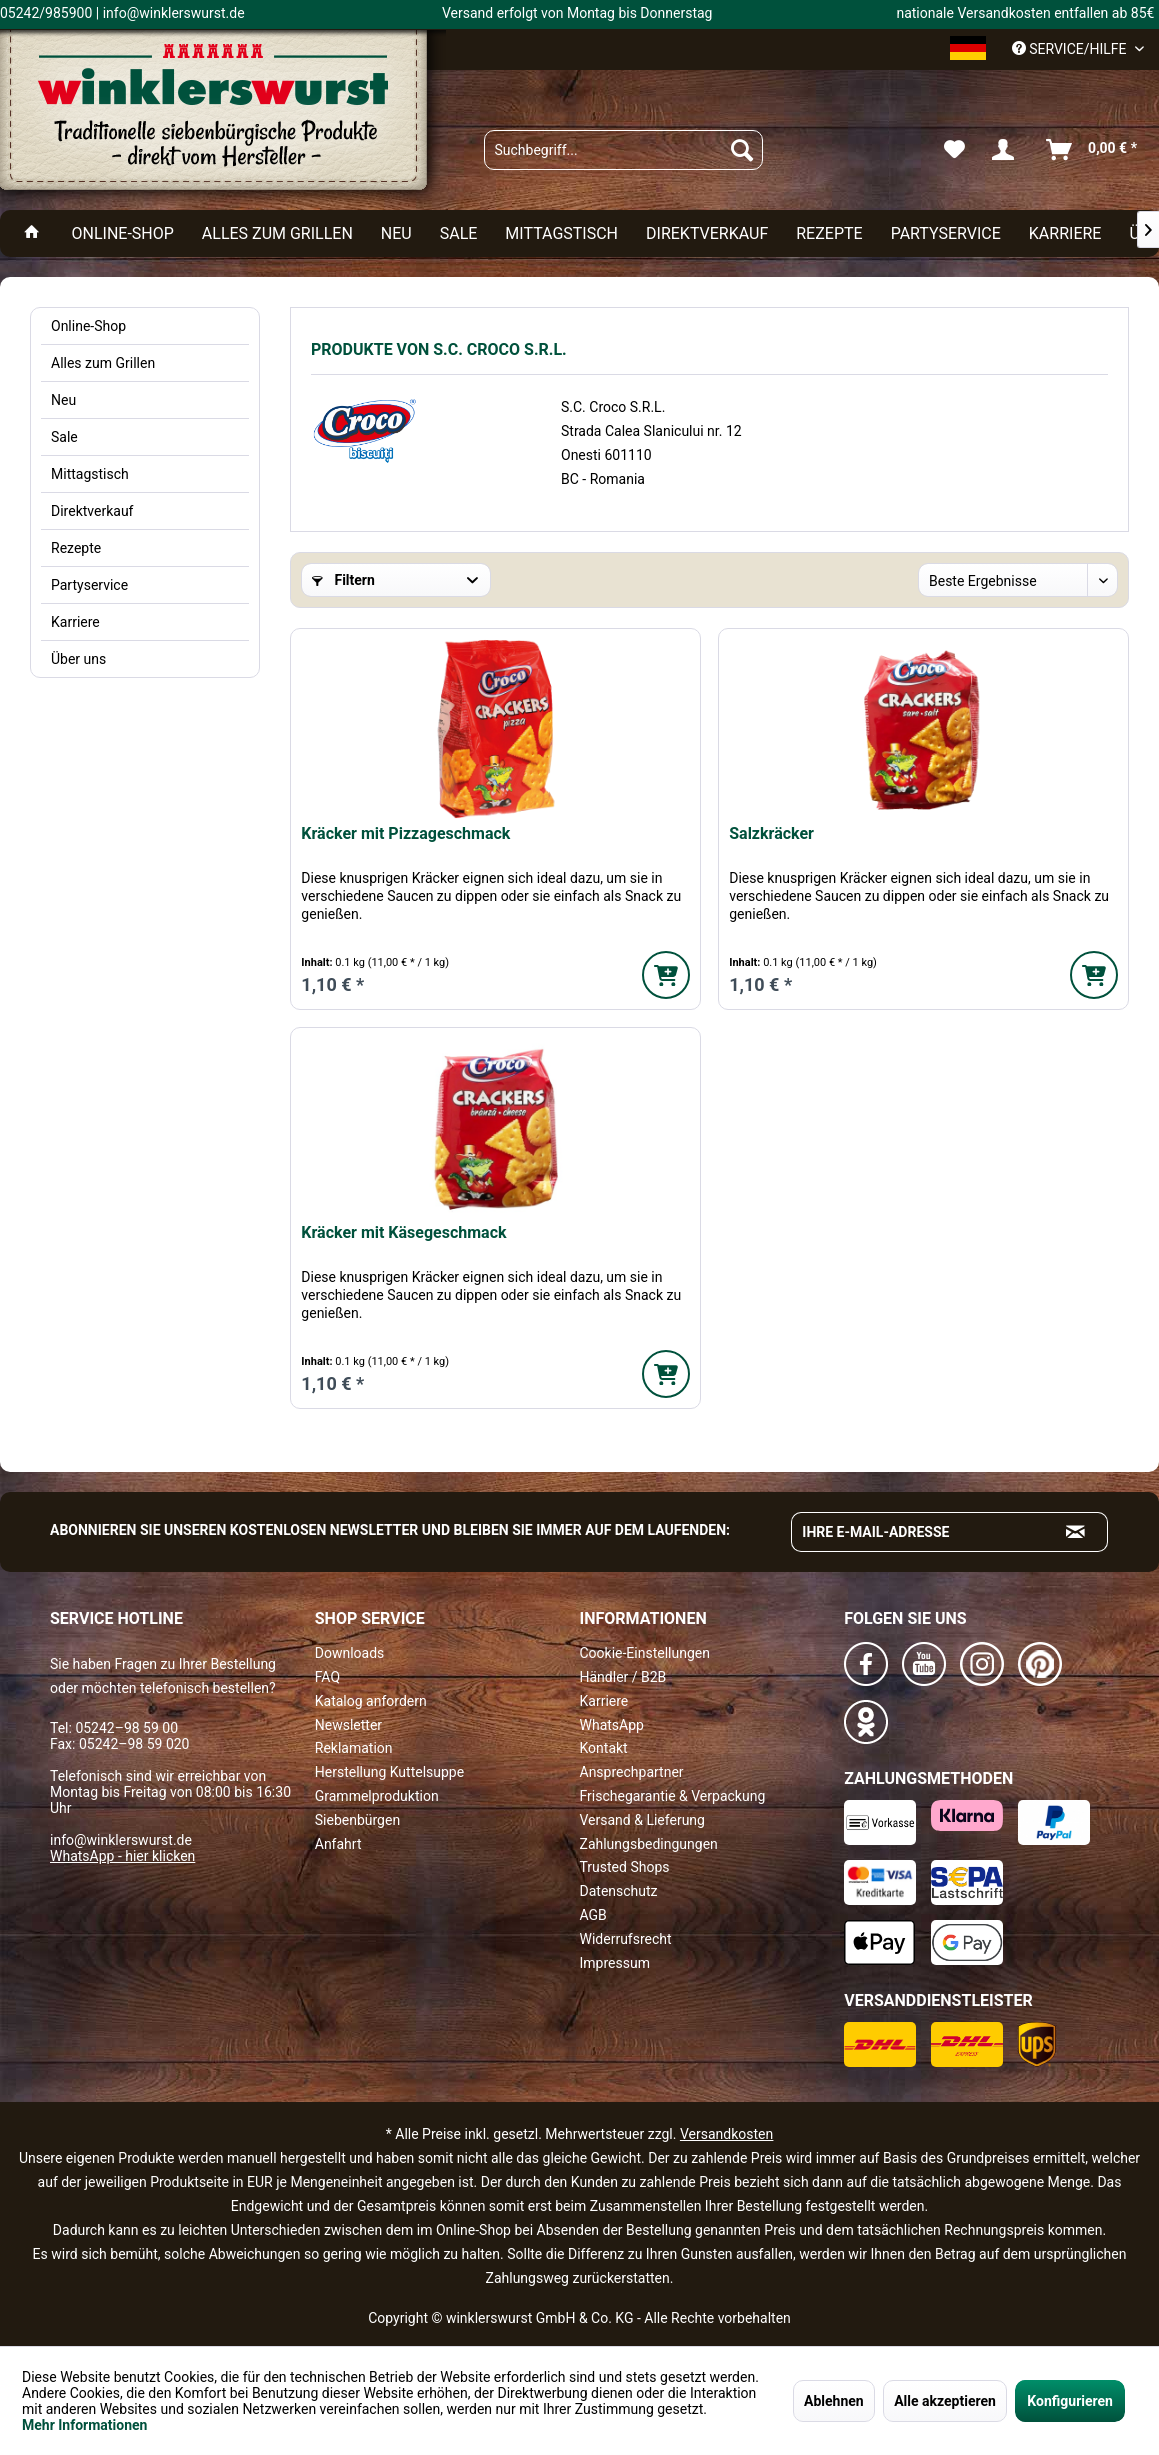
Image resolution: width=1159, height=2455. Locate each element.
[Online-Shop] (122, 233)
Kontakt (604, 1748)
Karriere (75, 622)
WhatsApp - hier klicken (122, 1856)
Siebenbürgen (357, 1820)
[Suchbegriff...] (623, 150)
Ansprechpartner (632, 1772)
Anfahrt (338, 1844)
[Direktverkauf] (707, 233)
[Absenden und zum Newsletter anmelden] (1076, 1532)
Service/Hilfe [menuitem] (1071, 49)
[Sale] (459, 233)
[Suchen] (742, 150)
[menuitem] (623, 150)
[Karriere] (1065, 233)
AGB (593, 1915)
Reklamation (354, 1748)
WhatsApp (612, 1725)
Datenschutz (619, 1891)
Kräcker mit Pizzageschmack (405, 833)
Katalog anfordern (371, 1701)
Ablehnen (834, 2401)
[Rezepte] (829, 233)
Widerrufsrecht (626, 1939)
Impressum (615, 1963)
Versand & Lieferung (642, 1820)
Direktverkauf (92, 511)
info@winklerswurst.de (121, 1840)
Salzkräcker (771, 833)
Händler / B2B (623, 1677)
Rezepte (76, 548)
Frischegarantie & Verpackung (673, 1796)
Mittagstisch (90, 474)
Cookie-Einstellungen (645, 1653)
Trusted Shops (625, 1867)
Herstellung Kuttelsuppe (389, 1772)
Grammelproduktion (377, 1796)
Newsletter (348, 1725)
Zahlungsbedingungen (649, 1844)
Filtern (343, 580)
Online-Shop (88, 326)
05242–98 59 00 (126, 1728)
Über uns (78, 659)
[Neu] (396, 233)
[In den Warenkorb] (666, 975)
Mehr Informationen (84, 2425)
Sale (64, 437)
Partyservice (89, 585)
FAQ (327, 1677)
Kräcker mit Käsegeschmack (403, 1232)
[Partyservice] (946, 233)
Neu (63, 400)
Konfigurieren (1070, 2401)
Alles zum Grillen (103, 363)
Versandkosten (726, 2134)
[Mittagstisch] (561, 233)
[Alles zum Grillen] (277, 233)
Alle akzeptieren (945, 2401)
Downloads (350, 1653)
